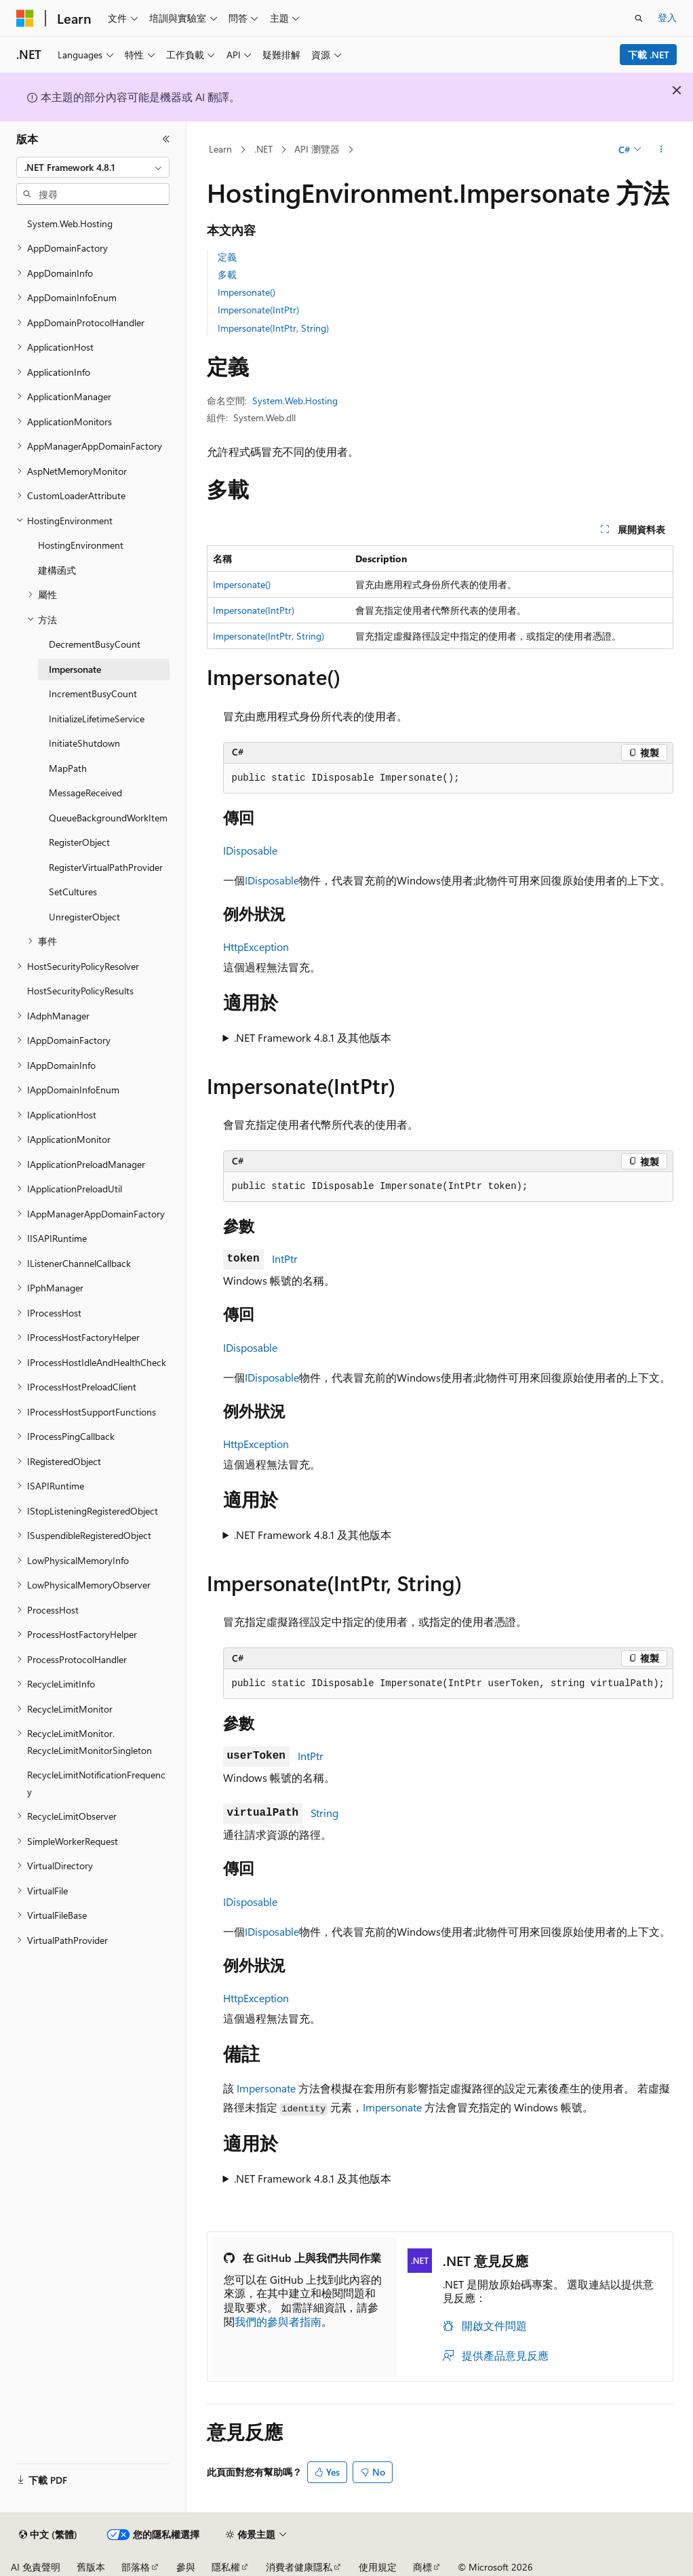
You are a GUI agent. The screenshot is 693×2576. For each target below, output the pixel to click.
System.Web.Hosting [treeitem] (70, 223)
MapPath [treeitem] (68, 768)
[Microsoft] (25, 18)
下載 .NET (648, 54)
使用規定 (378, 2566)
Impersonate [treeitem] (75, 669)
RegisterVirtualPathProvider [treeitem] (106, 867)
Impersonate (266, 2088)
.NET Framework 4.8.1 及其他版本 (312, 1037)
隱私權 (226, 2566)
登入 (667, 17)
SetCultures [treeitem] (73, 891)
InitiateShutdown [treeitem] (84, 743)
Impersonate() (246, 292)
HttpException (256, 946)
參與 (185, 2566)
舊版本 (91, 2566)
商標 (422, 2566)
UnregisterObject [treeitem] (84, 916)
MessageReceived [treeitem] (85, 792)
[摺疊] (166, 139)
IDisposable (250, 850)
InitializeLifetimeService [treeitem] (96, 718)
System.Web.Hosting (295, 400)
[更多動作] (661, 150)
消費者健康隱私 (299, 2566)
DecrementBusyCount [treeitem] (94, 644)
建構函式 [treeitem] (57, 570)
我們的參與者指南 (278, 2321)
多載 (227, 274)
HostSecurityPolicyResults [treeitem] (80, 990)
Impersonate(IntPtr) (258, 309)
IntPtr (285, 1258)
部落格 (135, 2566)
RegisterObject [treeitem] (79, 842)
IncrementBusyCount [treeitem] (93, 693)
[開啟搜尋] (638, 18)
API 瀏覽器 (317, 148)
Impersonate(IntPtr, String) (273, 327)
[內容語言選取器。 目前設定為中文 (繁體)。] (48, 2534)
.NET (263, 148)
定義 (227, 256)
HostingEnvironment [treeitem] (80, 545)
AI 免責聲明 (35, 2566)
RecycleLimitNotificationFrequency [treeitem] (96, 1783)
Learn (220, 148)
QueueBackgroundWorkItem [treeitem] (108, 817)
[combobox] (93, 167)
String (324, 1813)
